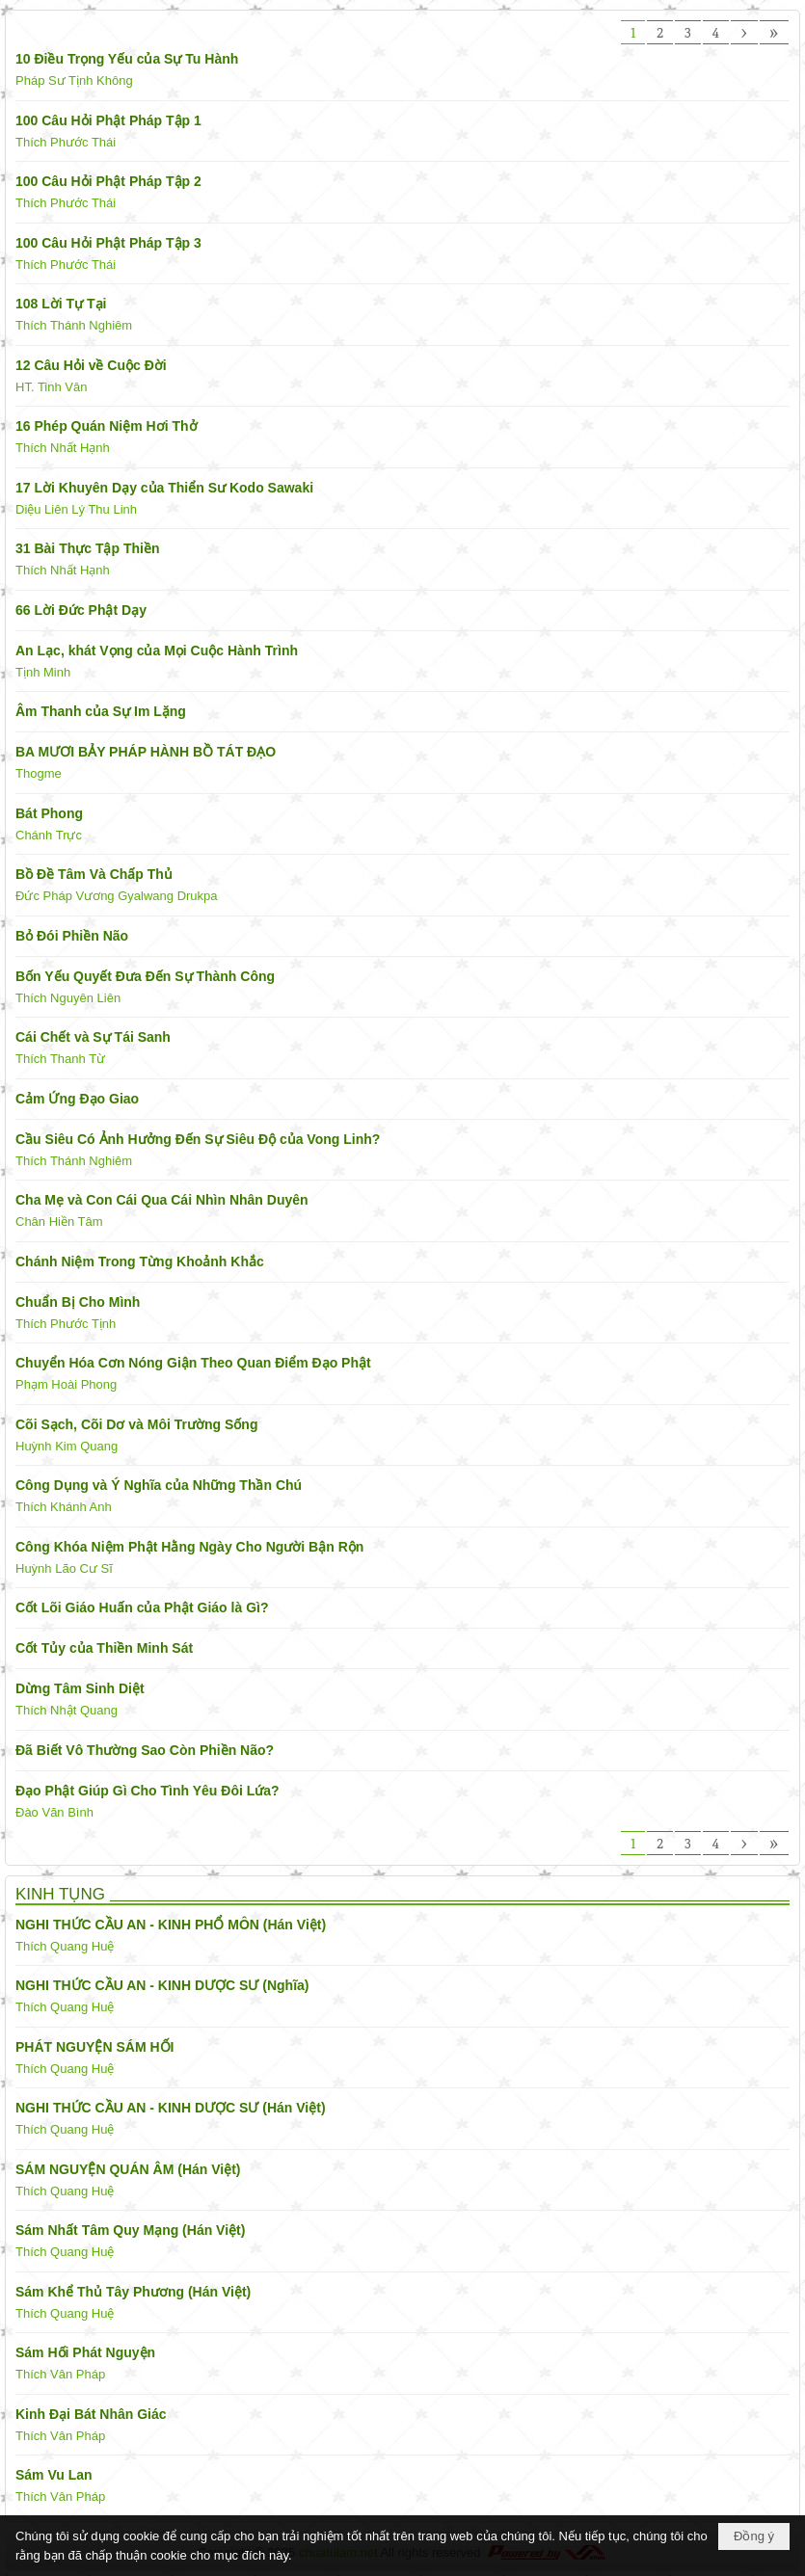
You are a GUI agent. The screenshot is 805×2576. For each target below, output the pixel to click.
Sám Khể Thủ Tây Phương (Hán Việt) (133, 2291)
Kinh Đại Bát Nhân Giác (91, 2414)
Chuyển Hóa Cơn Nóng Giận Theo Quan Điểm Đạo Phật (193, 1362)
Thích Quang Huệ (64, 1946)
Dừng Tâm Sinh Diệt (80, 1688)
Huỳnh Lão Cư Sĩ (64, 1568)
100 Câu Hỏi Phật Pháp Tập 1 (108, 120)
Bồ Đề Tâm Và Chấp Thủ (94, 874)
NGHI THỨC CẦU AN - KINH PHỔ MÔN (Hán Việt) (170, 1924)
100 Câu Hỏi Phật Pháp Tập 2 (108, 181)
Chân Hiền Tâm (59, 1221)
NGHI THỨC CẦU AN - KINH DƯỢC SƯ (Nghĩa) (162, 1985)
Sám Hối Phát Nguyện (85, 2352)
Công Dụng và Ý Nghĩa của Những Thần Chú (158, 1485)
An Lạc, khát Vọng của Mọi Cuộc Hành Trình (156, 650)
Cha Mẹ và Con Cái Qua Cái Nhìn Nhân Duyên (162, 1200)
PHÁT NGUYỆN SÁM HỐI (94, 2047)
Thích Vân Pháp (60, 2374)
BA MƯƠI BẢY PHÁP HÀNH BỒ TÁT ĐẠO (145, 751)
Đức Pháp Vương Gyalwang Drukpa (116, 896)
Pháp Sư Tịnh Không (74, 80)
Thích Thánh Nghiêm (73, 325)
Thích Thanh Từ (60, 1058)
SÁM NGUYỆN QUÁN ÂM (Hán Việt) (128, 2169)
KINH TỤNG (60, 1894)
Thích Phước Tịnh (65, 1323)
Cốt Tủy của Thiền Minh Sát (104, 1648)
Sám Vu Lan (54, 2475)
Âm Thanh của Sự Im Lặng (100, 711)
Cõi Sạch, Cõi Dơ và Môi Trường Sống (136, 1424)
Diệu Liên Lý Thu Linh (76, 509)
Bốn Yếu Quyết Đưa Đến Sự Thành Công (145, 976)
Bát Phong (49, 813)
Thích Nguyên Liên (68, 998)
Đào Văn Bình (54, 1812)
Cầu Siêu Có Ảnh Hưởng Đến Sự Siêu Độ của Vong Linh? (197, 1139)
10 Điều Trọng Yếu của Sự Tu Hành (126, 58)
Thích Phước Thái (65, 142)
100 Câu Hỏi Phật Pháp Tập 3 (108, 243)
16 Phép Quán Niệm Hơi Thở (106, 426)
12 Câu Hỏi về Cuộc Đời (91, 365)
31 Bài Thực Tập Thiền (87, 548)
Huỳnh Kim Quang (66, 1446)
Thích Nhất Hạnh (62, 447)
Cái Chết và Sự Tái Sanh (93, 1037)
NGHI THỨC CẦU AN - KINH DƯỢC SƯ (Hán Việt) (170, 2107)
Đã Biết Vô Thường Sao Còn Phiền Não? (144, 1750)
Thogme (38, 773)
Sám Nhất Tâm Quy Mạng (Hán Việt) (130, 2230)
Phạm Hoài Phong (66, 1384)
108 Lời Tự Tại (60, 303)
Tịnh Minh (42, 672)
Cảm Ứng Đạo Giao (77, 1098)
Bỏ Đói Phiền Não (71, 935)
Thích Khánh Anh (63, 1507)
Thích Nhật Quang (66, 1710)
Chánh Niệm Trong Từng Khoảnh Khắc (139, 1261)
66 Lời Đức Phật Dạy (81, 610)
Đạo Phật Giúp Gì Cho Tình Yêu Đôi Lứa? (147, 1790)
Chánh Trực (48, 835)
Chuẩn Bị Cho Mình (77, 1302)
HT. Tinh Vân (51, 387)
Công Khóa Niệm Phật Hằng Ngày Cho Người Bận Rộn (189, 1546)
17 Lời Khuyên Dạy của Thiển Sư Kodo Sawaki (164, 487)
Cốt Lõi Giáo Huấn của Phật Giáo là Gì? (141, 1607)
